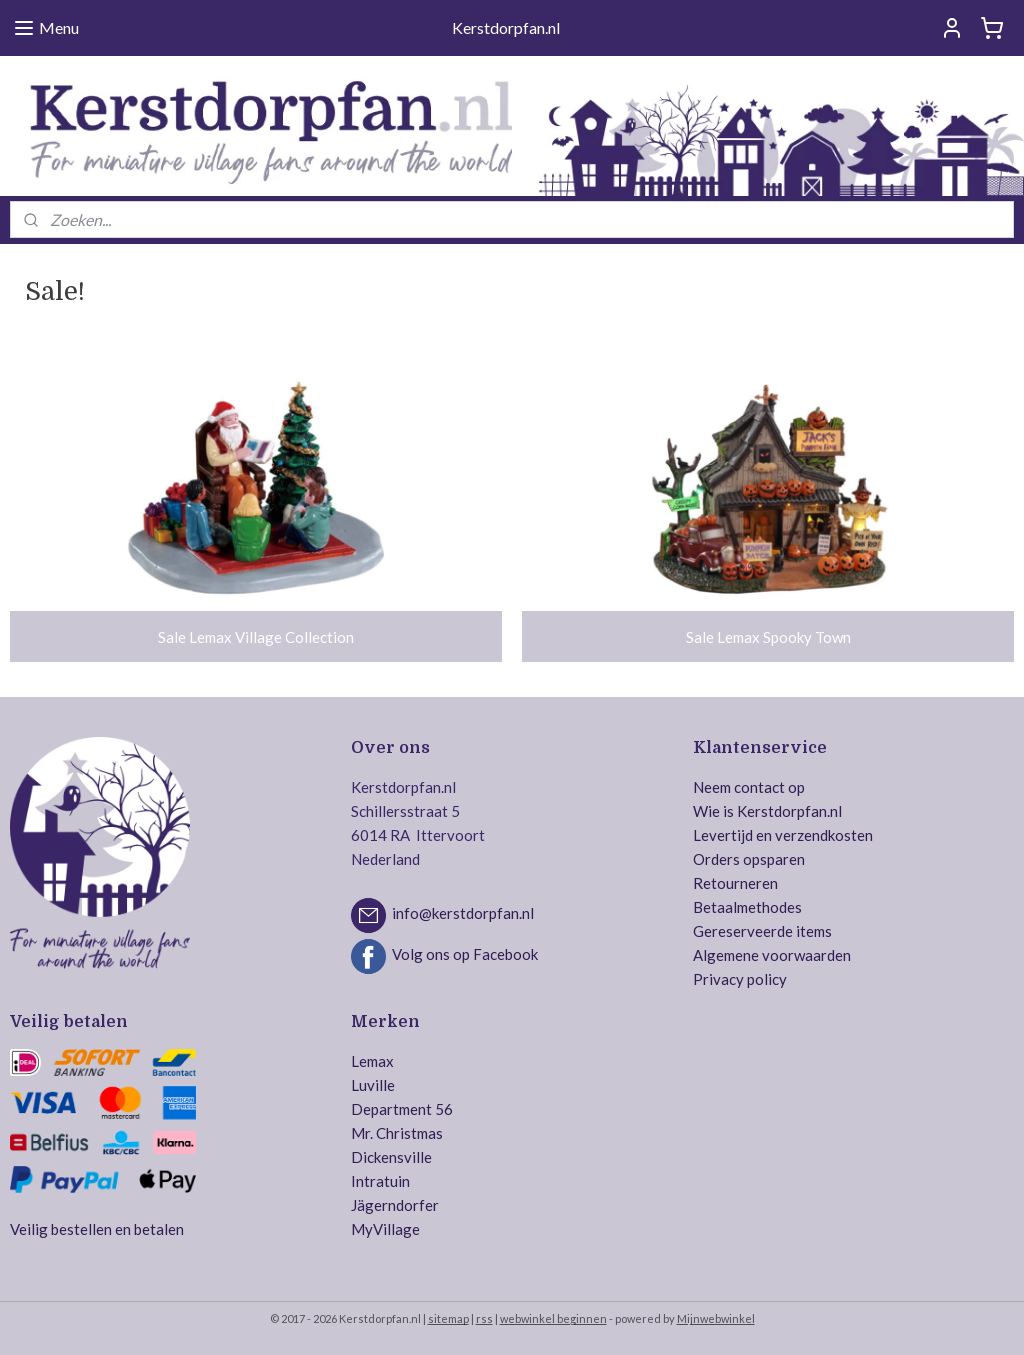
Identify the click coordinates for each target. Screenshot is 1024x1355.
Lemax (372, 1061)
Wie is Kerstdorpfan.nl (767, 811)
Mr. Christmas (397, 1133)
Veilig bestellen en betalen (97, 1229)
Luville (373, 1085)
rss (484, 1318)
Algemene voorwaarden (772, 955)
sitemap (448, 1318)
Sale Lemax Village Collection (256, 636)
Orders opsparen (749, 859)
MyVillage (385, 1229)
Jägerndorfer (395, 1205)
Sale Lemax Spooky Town (768, 636)
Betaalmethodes (747, 907)
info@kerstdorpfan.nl (463, 913)
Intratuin (380, 1181)
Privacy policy (740, 979)
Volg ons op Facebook (465, 954)
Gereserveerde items (762, 931)
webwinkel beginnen (553, 1318)
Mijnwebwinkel (716, 1318)
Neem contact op (749, 787)
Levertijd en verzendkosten (783, 835)
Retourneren (735, 883)
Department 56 (402, 1109)
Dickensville (391, 1157)
